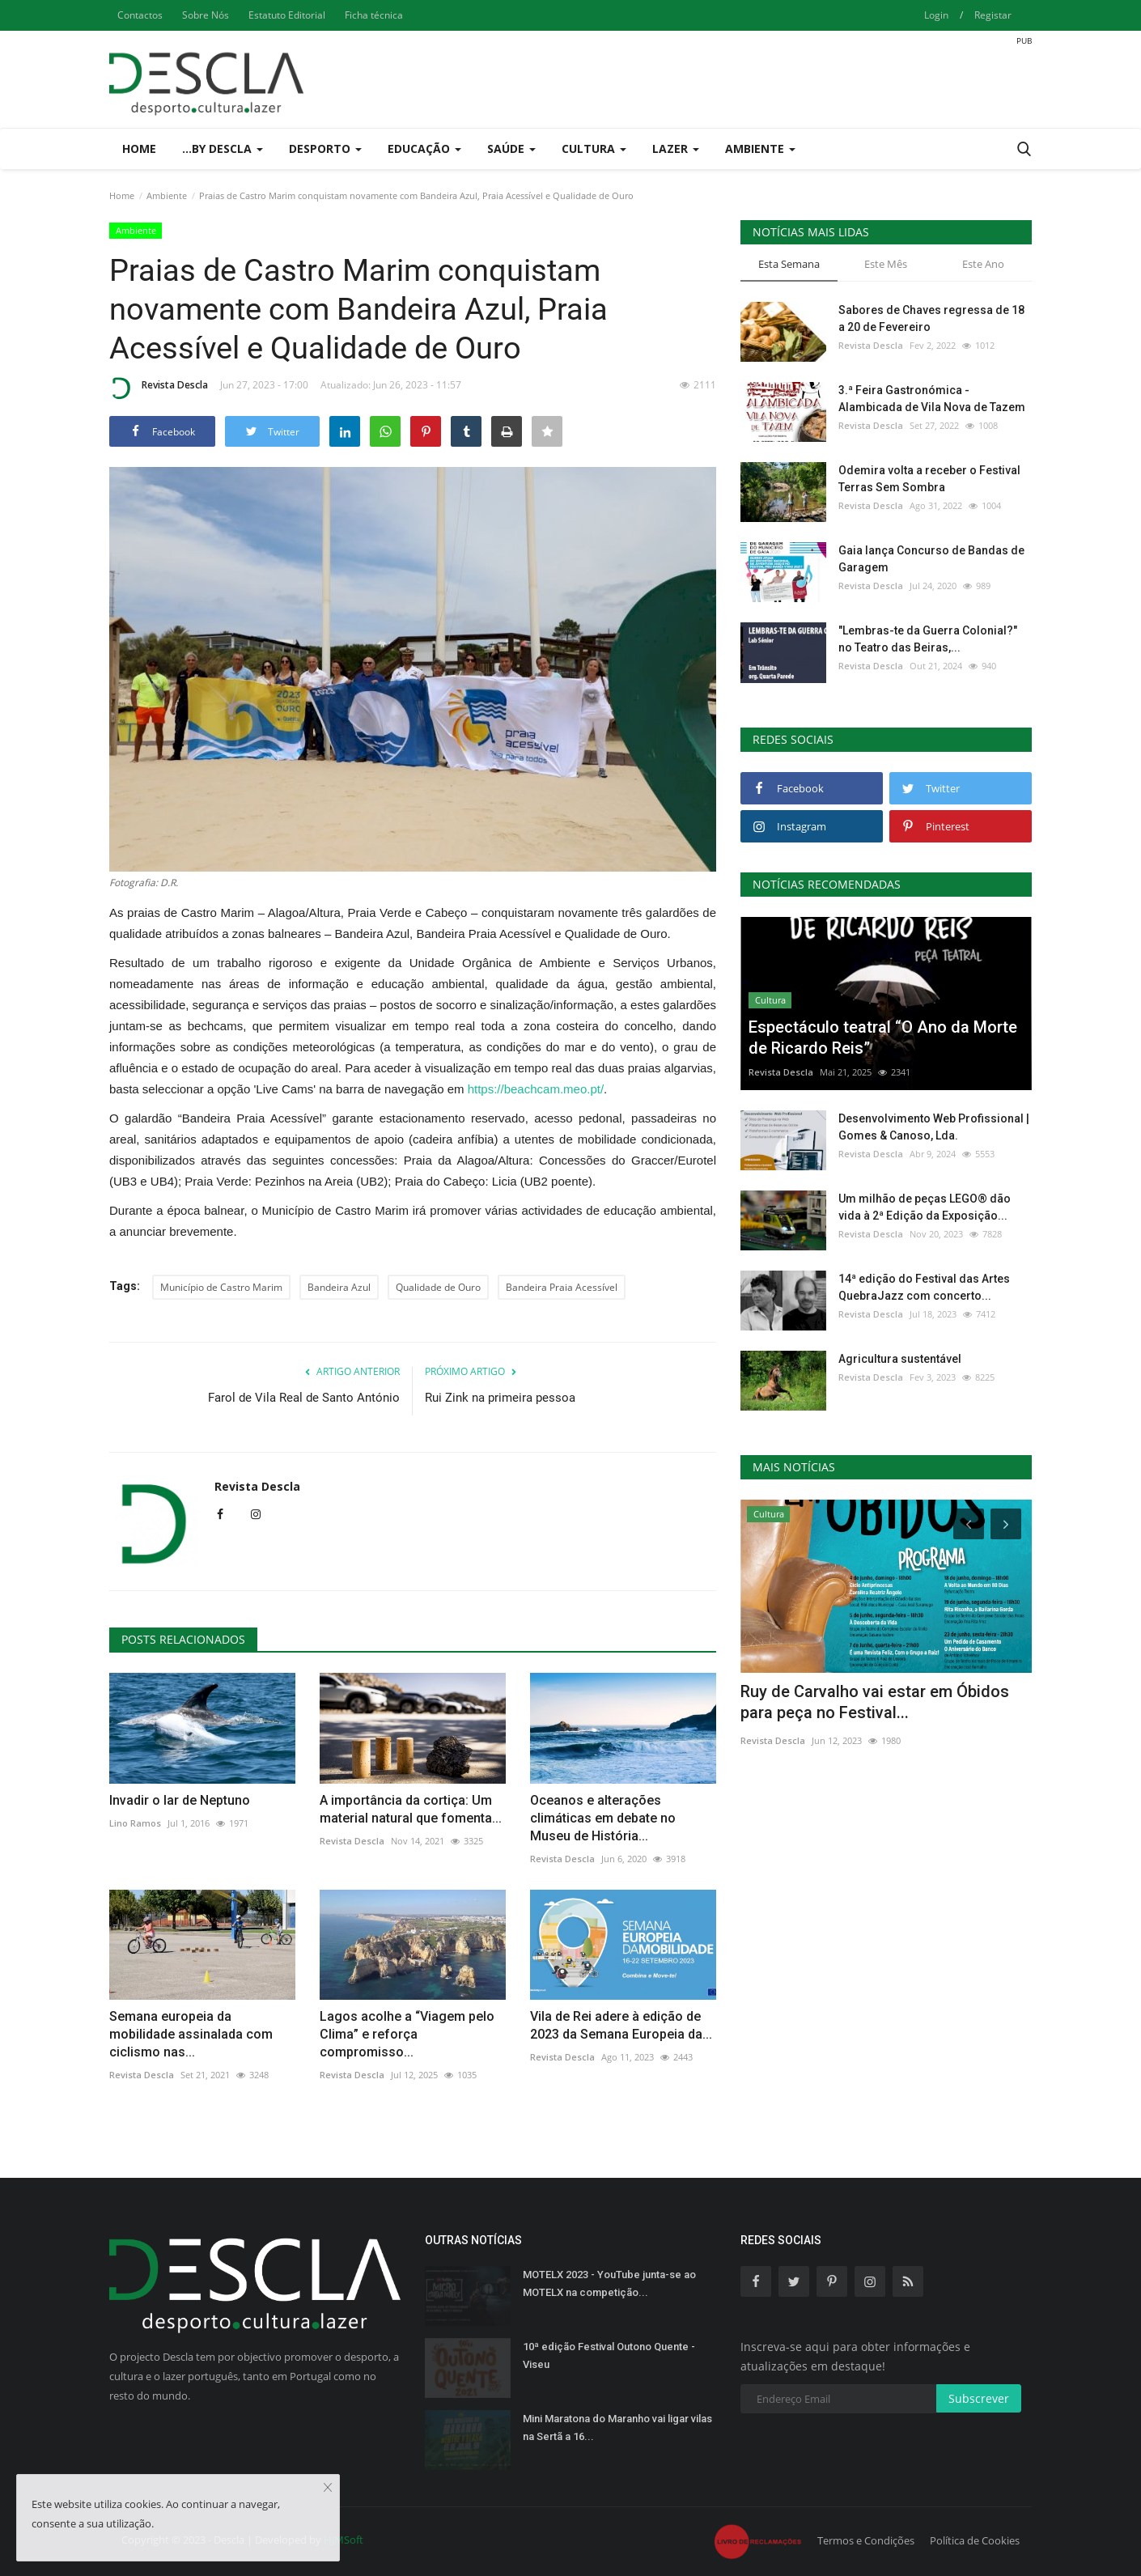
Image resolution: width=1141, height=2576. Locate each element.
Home (139, 148)
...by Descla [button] (222, 148)
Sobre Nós (205, 15)
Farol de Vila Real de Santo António (304, 1397)
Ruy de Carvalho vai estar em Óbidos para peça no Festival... (874, 1702)
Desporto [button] (325, 148)
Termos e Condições (865, 2540)
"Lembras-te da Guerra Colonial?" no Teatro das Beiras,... (927, 639)
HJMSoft (343, 2539)
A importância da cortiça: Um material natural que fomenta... (411, 1809)
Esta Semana (789, 264)
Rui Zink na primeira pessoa (500, 1397)
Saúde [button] (511, 148)
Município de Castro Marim (221, 1287)
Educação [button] (424, 148)
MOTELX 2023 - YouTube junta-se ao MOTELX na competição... (609, 2283)
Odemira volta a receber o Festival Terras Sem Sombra (929, 479)
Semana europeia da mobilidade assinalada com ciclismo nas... (191, 2034)
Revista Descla (158, 388)
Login (936, 15)
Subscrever (978, 2398)
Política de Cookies (975, 2540)
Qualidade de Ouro (438, 1287)
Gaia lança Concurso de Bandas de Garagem (931, 559)
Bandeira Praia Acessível (561, 1287)
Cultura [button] (594, 148)
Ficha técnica (374, 15)
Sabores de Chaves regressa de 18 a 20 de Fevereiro (931, 318)
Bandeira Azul (339, 1287)
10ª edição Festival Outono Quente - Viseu (609, 2355)
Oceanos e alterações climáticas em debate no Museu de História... (603, 1818)
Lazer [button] (675, 148)
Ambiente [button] (760, 148)
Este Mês (885, 264)
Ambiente (166, 195)
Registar (993, 15)
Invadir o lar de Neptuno (179, 1800)
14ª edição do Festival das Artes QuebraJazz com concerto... (924, 1287)
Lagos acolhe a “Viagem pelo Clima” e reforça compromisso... (407, 2034)
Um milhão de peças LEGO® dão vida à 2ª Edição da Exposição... (924, 1207)
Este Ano (983, 264)
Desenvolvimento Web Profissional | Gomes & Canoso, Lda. (933, 1127)
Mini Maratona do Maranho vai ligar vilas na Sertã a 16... (617, 2427)
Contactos (140, 15)
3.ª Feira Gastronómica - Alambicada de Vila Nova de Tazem (931, 399)
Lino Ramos (135, 1823)
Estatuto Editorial (286, 15)
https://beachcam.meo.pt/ (536, 1089)
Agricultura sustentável (899, 1358)
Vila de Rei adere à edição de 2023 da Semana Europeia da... (621, 2025)
